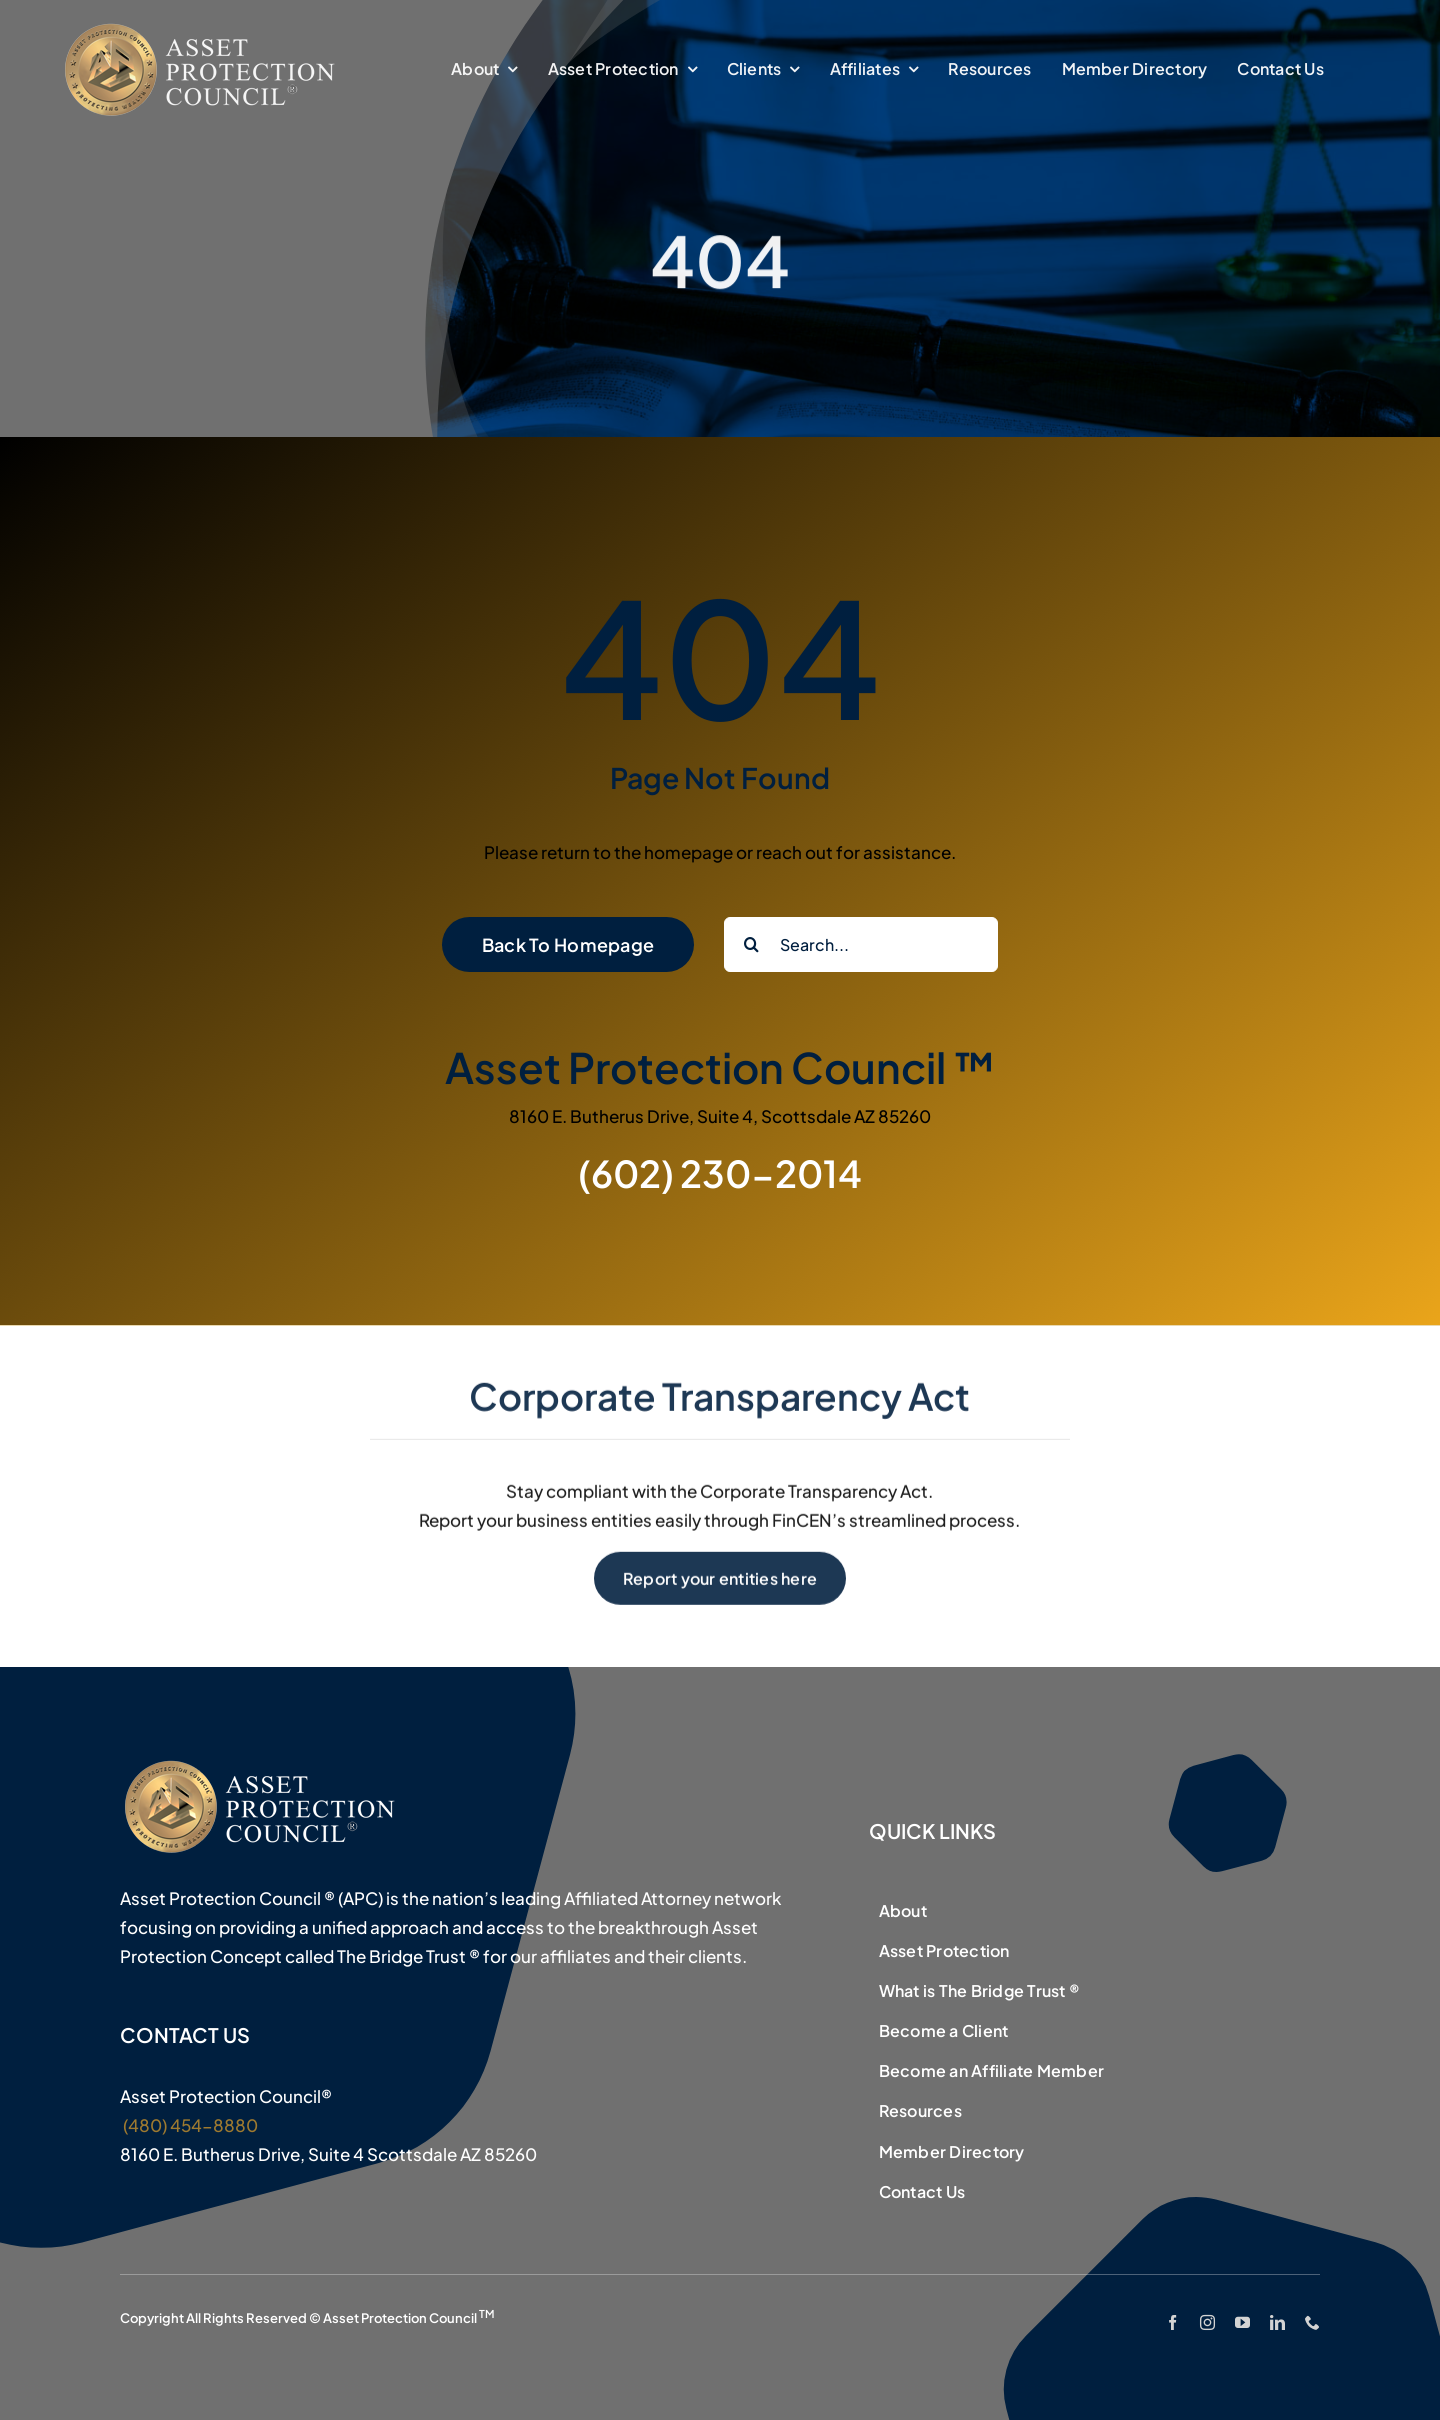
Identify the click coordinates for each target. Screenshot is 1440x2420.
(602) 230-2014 (720, 1173)
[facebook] (1172, 2322)
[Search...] (861, 944)
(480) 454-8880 (189, 2125)
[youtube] (1242, 2322)
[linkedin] (1277, 2322)
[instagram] (1207, 2322)
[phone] (1312, 2322)
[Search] (751, 944)
